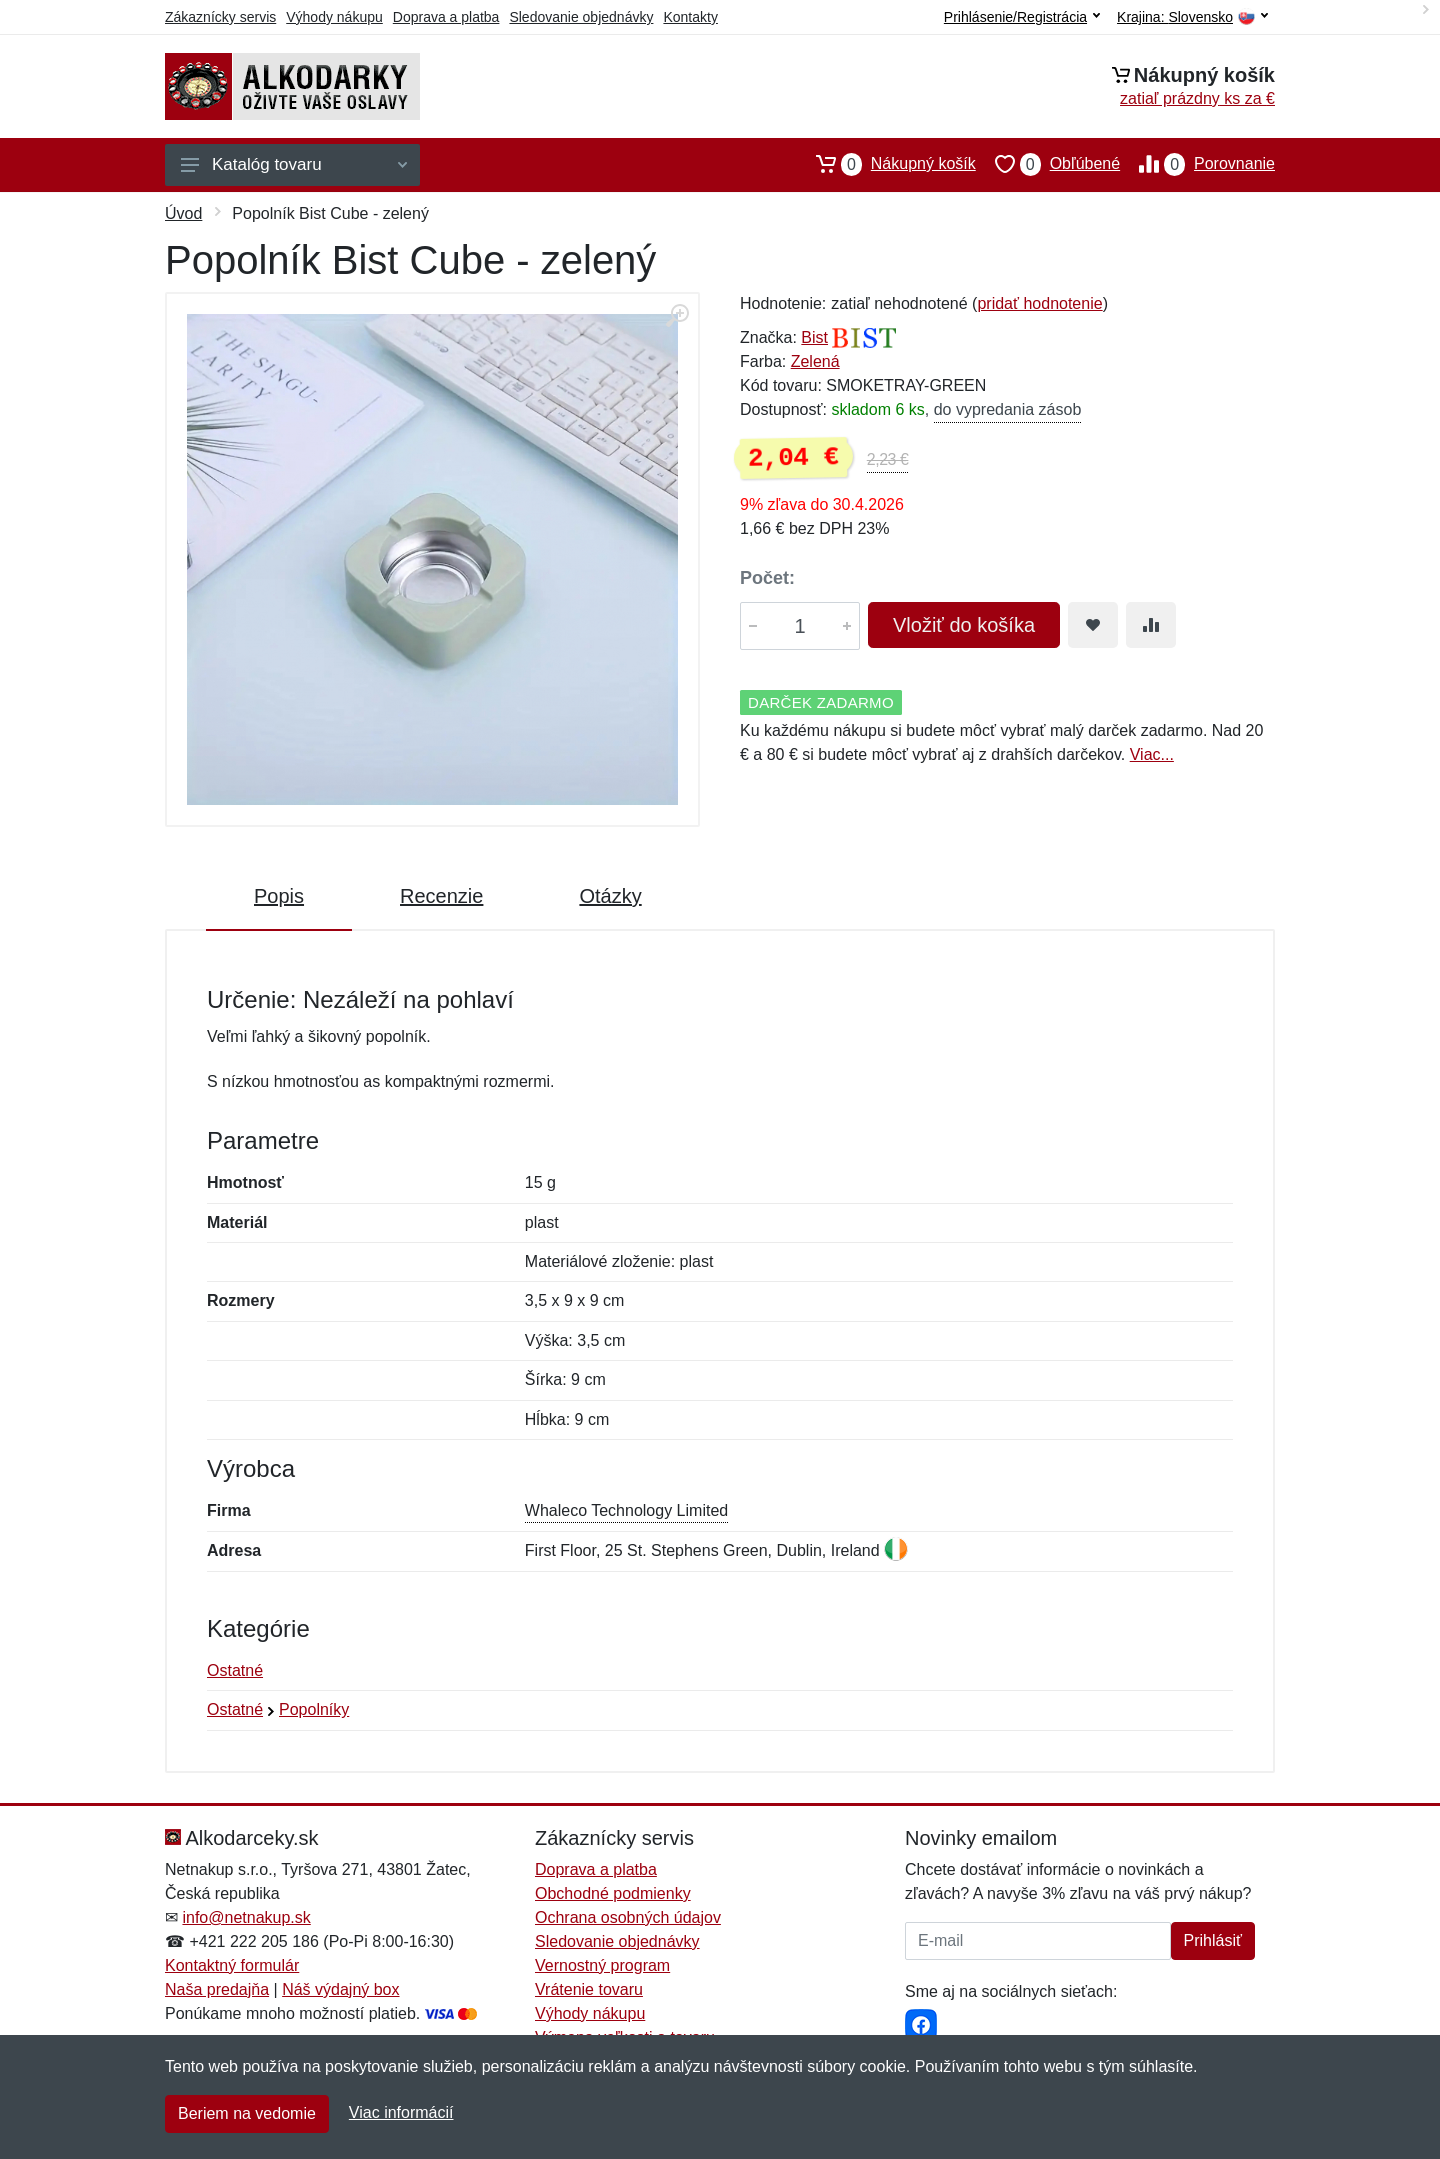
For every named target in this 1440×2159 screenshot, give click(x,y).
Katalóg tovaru (294, 164)
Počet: (767, 578)
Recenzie (441, 896)
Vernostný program (602, 1965)
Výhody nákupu (334, 17)
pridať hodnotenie (1039, 303)
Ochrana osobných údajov (628, 1917)
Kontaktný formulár (232, 1965)
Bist (814, 337)
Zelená (815, 361)
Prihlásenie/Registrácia (1022, 17)
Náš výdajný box (340, 1989)
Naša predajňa (217, 1989)
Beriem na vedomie (247, 2113)
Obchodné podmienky (613, 1893)
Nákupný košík (886, 164)
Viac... (1152, 754)
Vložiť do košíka (964, 625)
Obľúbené (1048, 164)
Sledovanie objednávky (581, 17)
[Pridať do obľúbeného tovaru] (1093, 625)
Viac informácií (401, 2112)
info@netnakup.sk (246, 1917)
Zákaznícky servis (220, 17)
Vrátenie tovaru (589, 1989)
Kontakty (690, 17)
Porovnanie (1197, 164)
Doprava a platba (446, 17)
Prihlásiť (1213, 1940)
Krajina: (1192, 17)
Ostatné (235, 1670)
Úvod (183, 213)
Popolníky (314, 1709)
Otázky (610, 896)
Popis (279, 896)
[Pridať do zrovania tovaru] (1151, 625)
